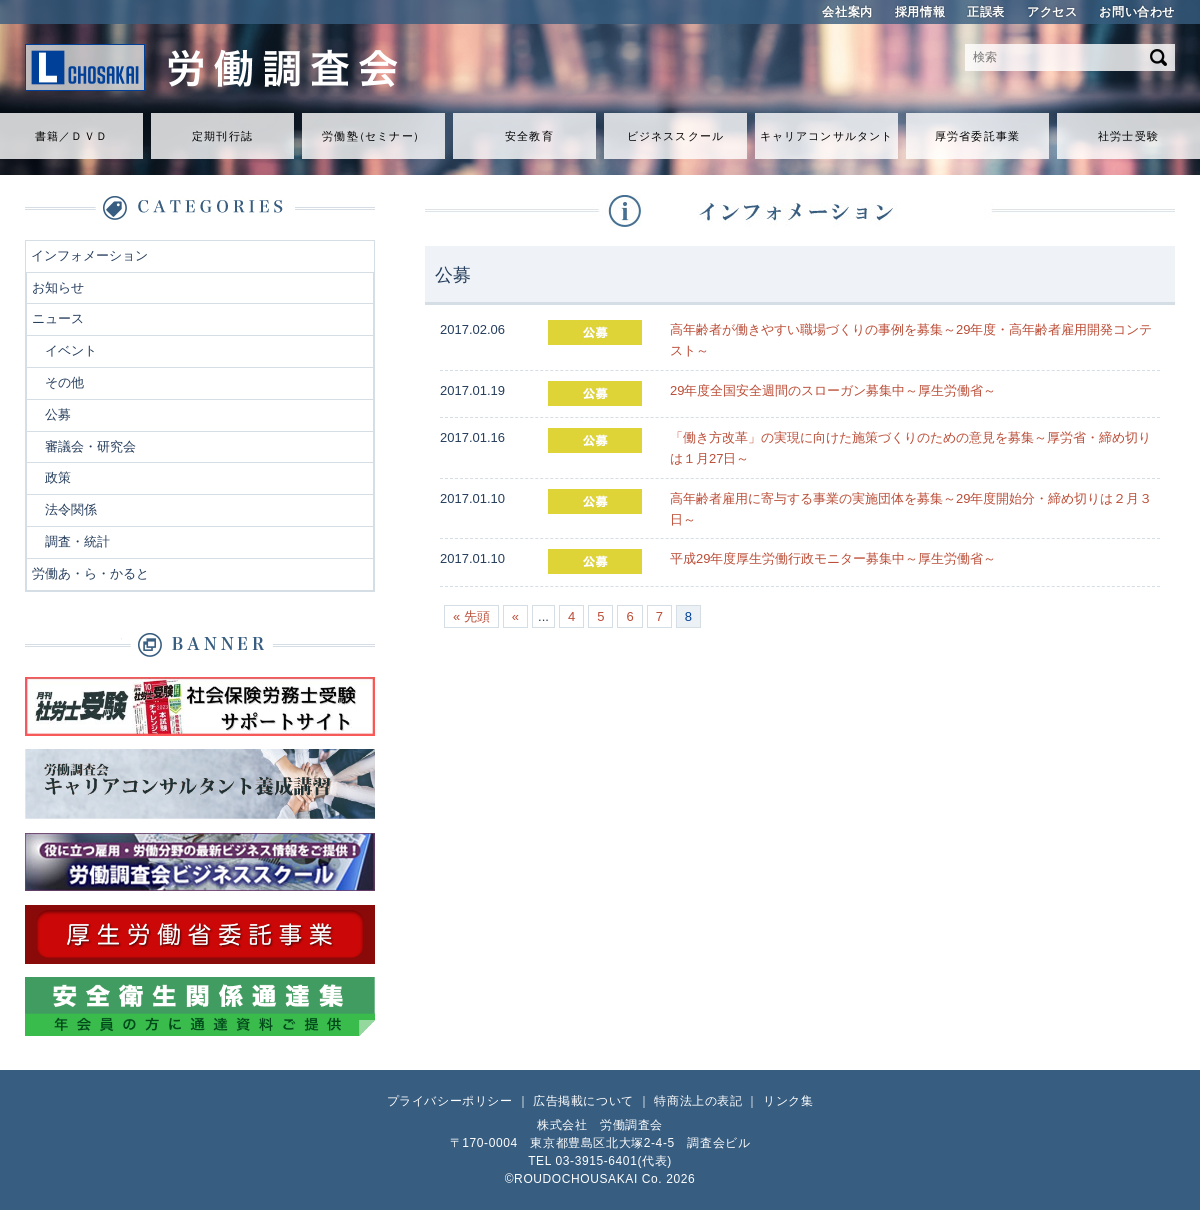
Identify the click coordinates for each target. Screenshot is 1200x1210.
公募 (58, 414)
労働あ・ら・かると (90, 573)
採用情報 (920, 12)
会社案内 (847, 12)
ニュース (58, 318)
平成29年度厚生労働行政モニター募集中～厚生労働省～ (833, 558)
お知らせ (58, 287)
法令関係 (71, 509)
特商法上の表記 (698, 1101)
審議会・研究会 (90, 446)
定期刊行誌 (222, 136)
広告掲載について (583, 1101)
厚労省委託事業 (977, 136)
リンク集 (788, 1101)
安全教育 (529, 136)
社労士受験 (1128, 136)
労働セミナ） (373, 136)
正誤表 (986, 12)
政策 (58, 477)
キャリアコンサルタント (826, 136)
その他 (64, 382)
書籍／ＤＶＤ (71, 136)
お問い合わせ (1137, 12)
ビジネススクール (675, 136)
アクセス (1052, 12)
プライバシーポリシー (450, 1101)
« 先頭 (471, 616)
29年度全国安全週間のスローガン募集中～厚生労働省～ (833, 390)
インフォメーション (89, 255)
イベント (71, 350)
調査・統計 (77, 541)
